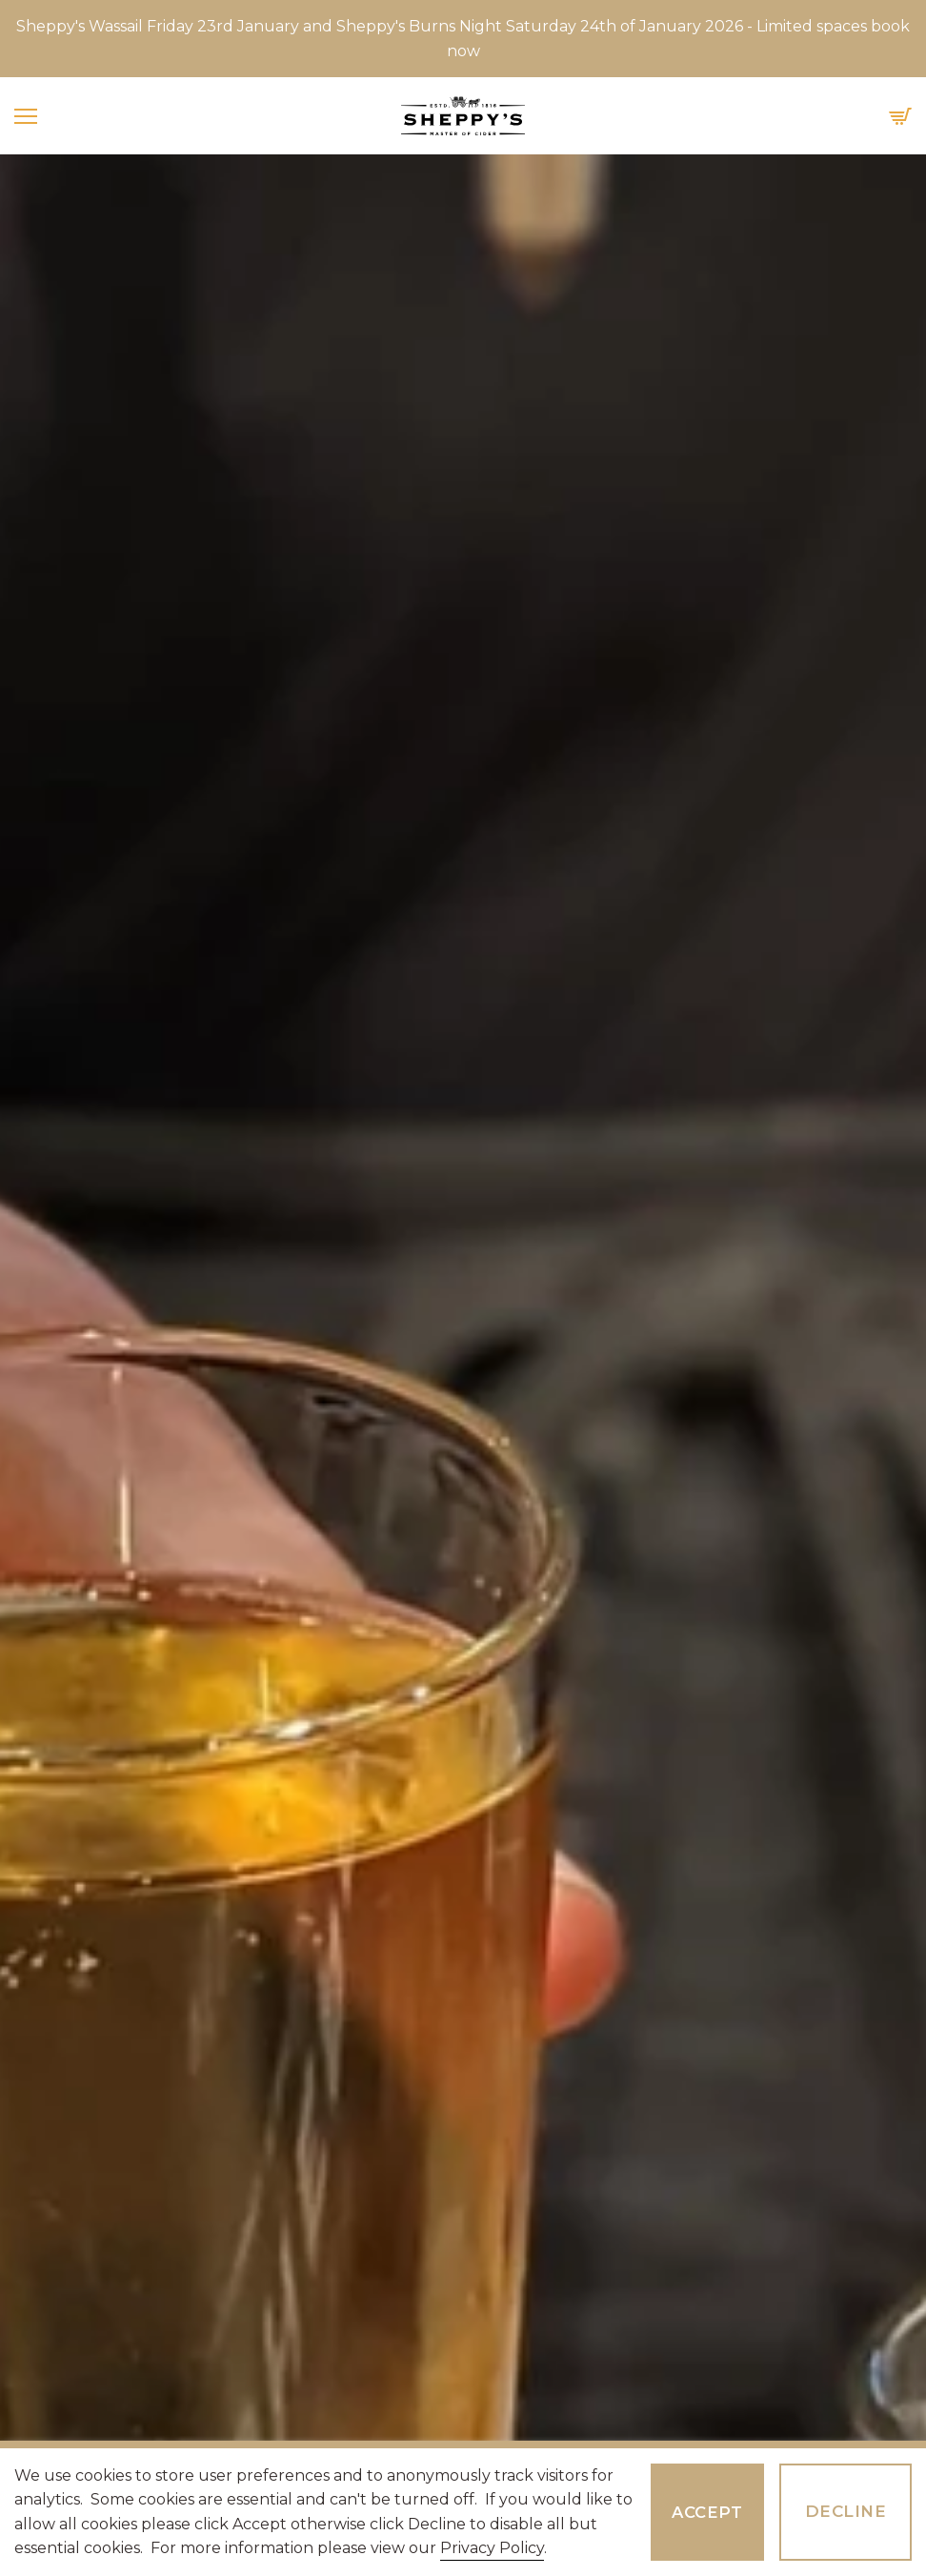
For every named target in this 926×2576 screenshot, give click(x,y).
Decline (846, 2511)
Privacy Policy (492, 2548)
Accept (707, 2512)
